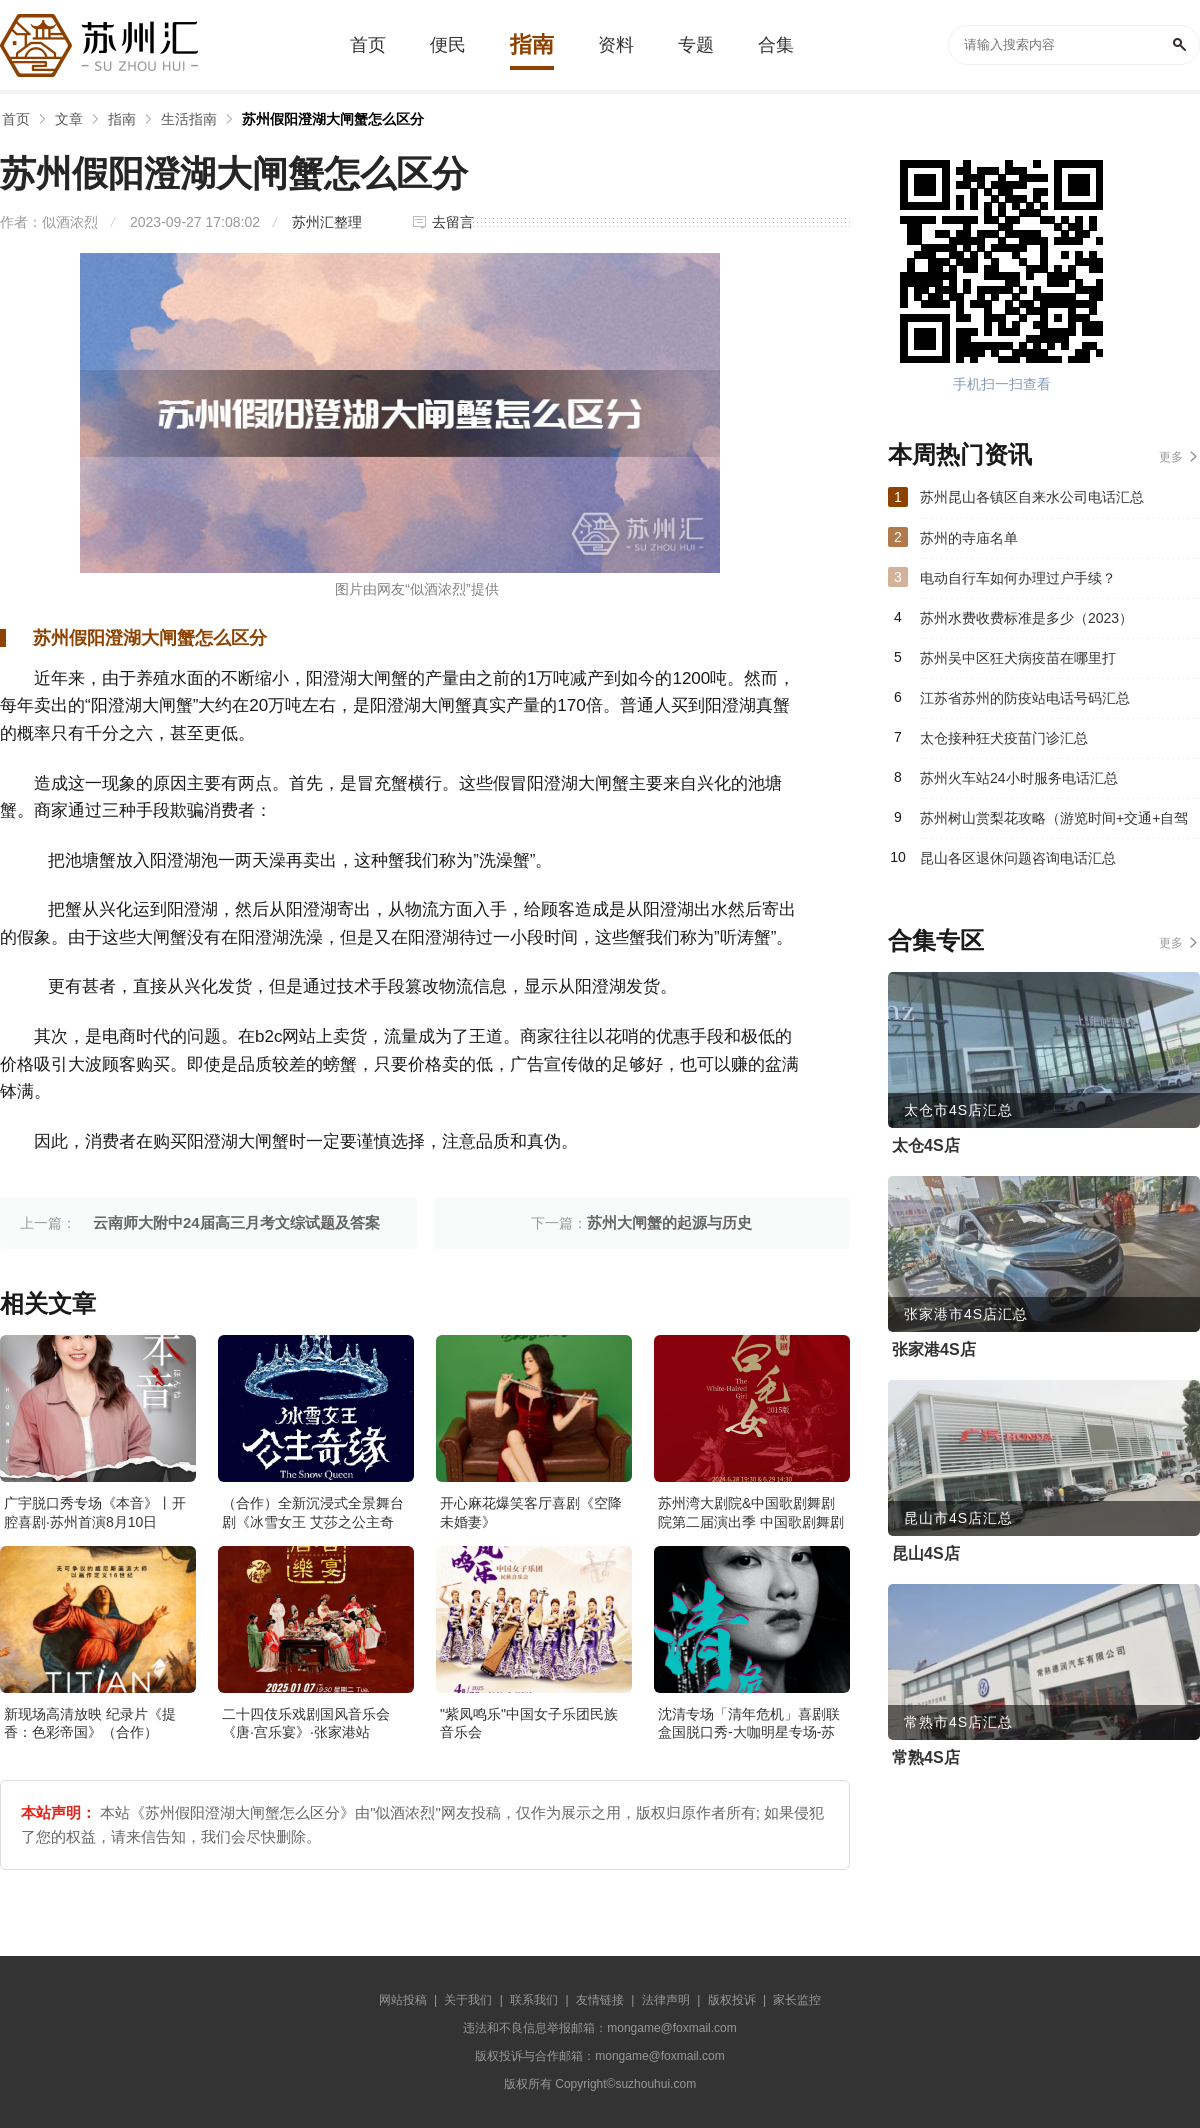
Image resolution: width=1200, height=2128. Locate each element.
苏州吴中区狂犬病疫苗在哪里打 (1018, 658)
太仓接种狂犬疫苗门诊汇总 (1004, 738)
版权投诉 (732, 2000)
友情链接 (600, 2000)
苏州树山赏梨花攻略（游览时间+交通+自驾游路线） (1054, 824)
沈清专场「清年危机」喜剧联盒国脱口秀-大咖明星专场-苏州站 (749, 1732)
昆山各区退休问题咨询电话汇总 (1018, 858)
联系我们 (534, 2000)
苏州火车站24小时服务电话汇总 (1019, 778)
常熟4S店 (926, 1757)
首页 (16, 119)
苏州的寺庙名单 (969, 538)
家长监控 (797, 2000)
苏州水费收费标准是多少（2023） (1026, 618)
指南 (122, 119)
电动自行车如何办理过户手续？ (1018, 578)
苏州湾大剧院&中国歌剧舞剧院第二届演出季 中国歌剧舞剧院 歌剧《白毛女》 (751, 1521)
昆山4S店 (926, 1553)
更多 (1171, 457)
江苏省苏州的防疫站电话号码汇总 (1025, 698)
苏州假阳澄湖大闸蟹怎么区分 (333, 119)
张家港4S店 (934, 1349)
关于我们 (468, 2000)
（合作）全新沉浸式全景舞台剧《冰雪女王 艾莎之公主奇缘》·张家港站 (313, 1521)
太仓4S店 (926, 1145)
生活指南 (189, 119)
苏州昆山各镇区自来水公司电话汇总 (1032, 497)
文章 (69, 119)
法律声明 (666, 2000)
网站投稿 (403, 2000)
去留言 (453, 222)
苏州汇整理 (327, 222)
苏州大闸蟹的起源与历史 (669, 1222)
